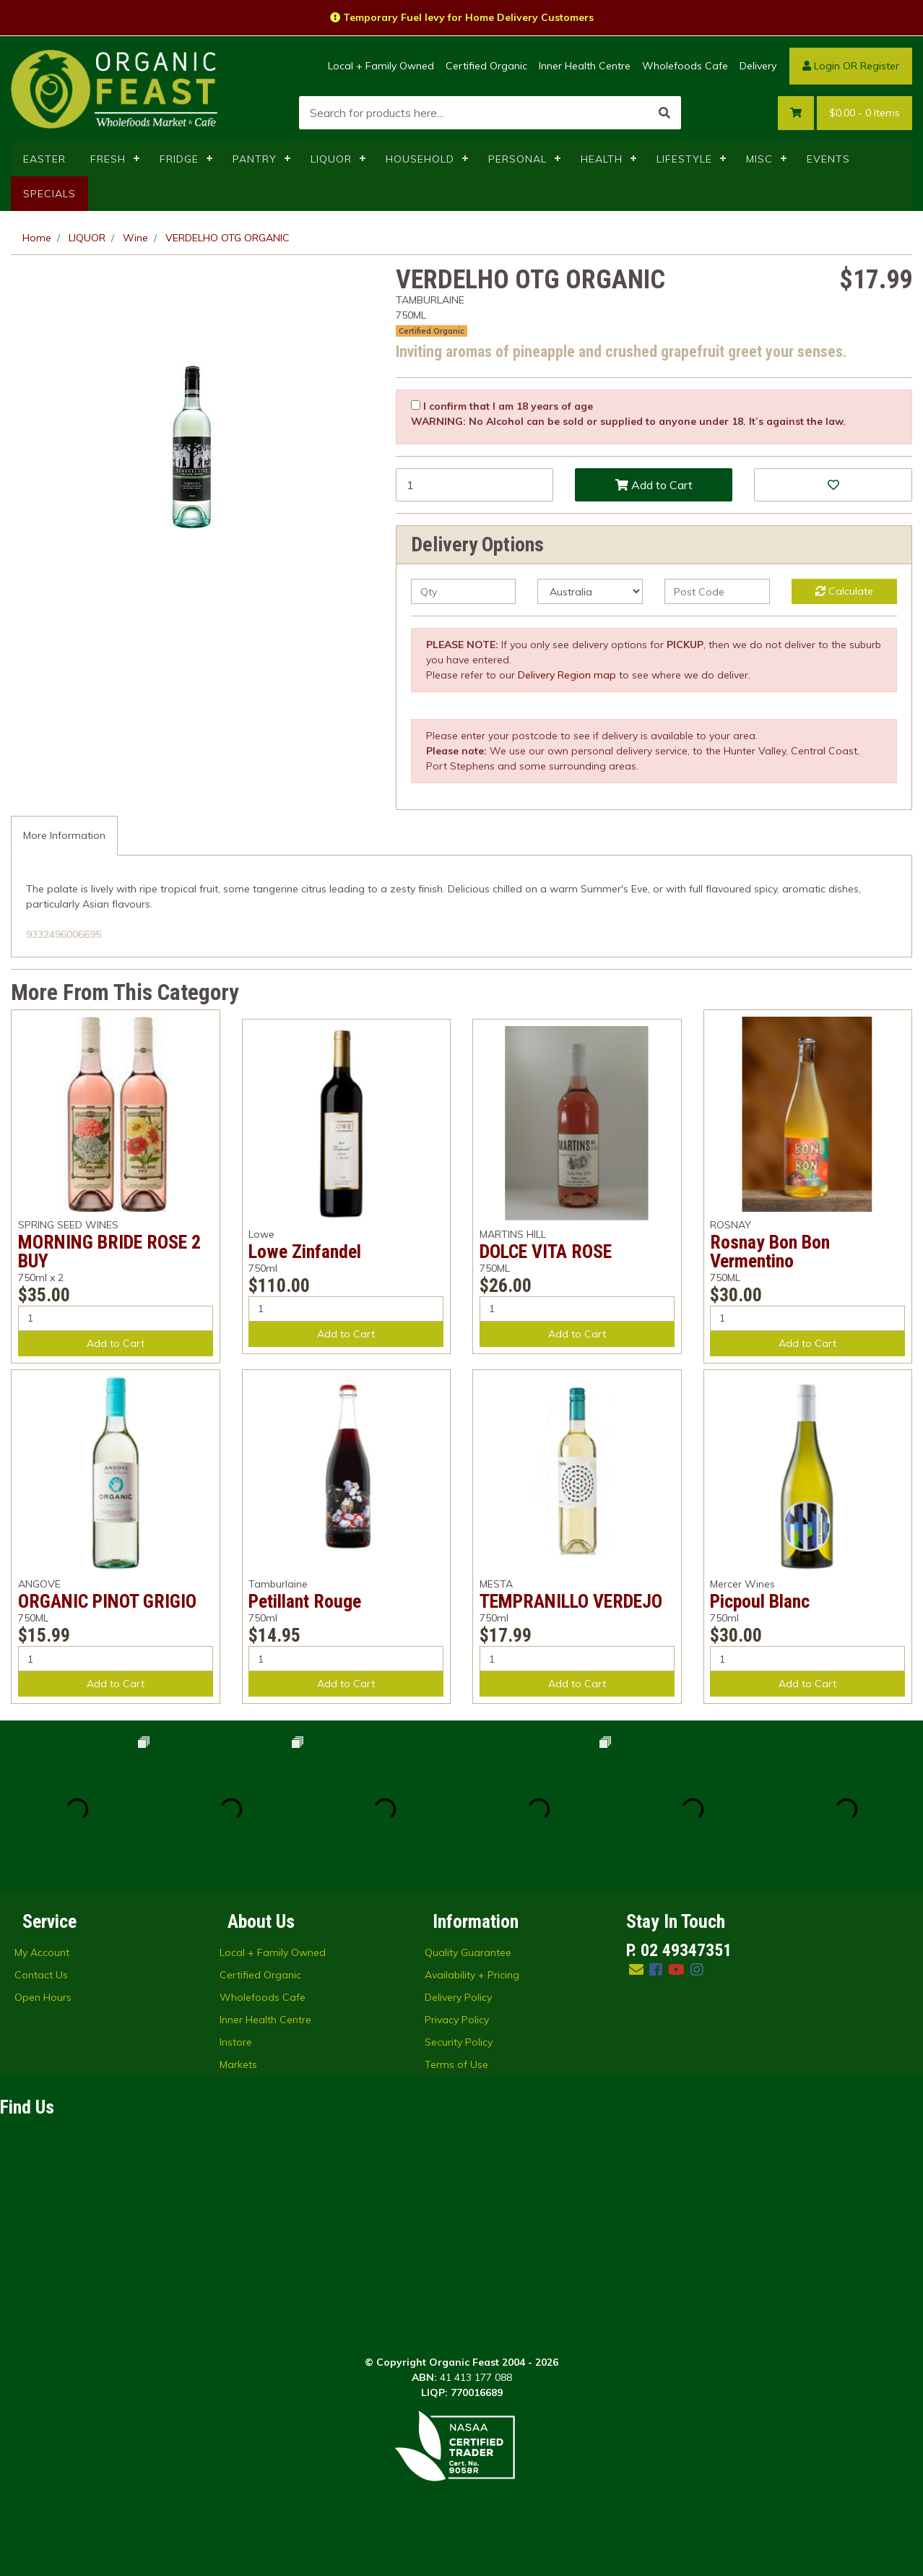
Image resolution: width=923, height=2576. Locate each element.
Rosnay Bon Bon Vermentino (770, 1251)
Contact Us (41, 1974)
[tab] (64, 836)
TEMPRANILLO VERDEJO (571, 1601)
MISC (759, 158)
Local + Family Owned (381, 65)
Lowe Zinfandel (304, 1251)
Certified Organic (486, 65)
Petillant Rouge (304, 1601)
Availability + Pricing (472, 1974)
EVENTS (828, 158)
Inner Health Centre (584, 65)
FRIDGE (179, 158)
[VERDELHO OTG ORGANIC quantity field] (474, 484)
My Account (41, 1952)
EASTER (44, 158)
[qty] (463, 591)
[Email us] (636, 1969)
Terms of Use (456, 2064)
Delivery (758, 65)
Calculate (844, 591)
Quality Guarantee (468, 1952)
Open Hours (43, 1997)
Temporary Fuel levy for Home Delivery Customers (462, 17)
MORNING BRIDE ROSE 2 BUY (109, 1251)
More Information (64, 835)
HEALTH (602, 158)
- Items (864, 113)
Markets (238, 2064)
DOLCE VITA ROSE (546, 1251)
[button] (832, 484)
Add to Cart (654, 485)
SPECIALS (49, 193)
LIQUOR (331, 158)
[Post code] (717, 591)
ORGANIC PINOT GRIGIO (107, 1601)
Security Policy (459, 2042)
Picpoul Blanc (760, 1601)
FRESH (108, 158)
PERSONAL (517, 158)
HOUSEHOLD (420, 158)
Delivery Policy (458, 1997)
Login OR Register (850, 65)
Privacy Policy (457, 2019)
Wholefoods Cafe (685, 65)
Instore (236, 2042)
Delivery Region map (567, 674)
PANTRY (255, 158)
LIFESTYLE (684, 158)
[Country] (590, 591)
